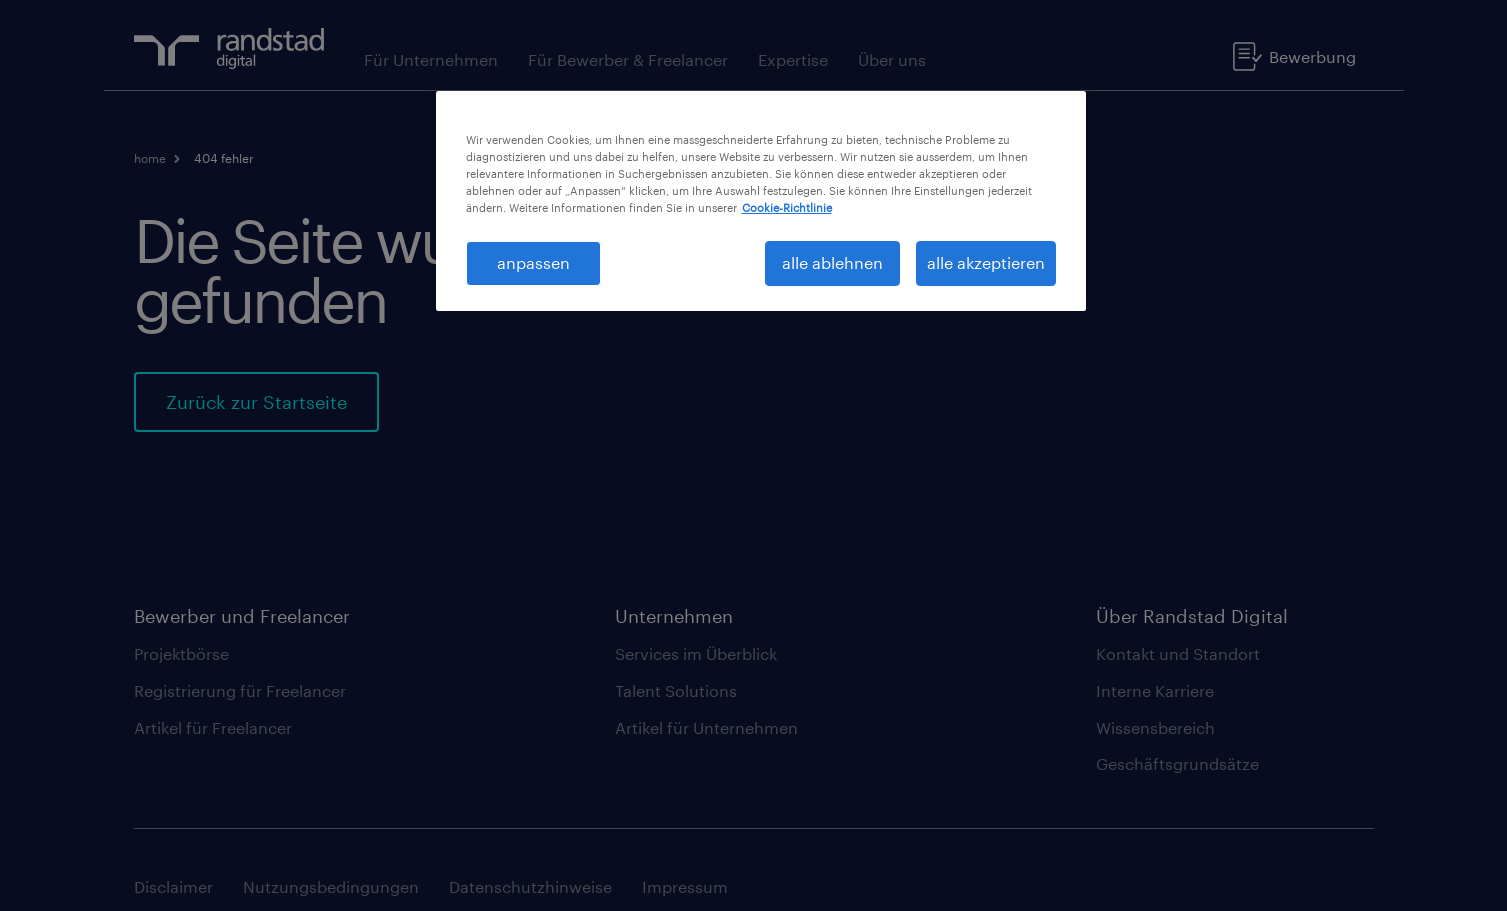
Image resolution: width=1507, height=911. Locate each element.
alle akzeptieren (986, 262)
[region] (761, 201)
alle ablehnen (832, 262)
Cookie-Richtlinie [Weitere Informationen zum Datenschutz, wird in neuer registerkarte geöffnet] (787, 207)
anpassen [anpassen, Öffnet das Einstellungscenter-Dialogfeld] (533, 262)
